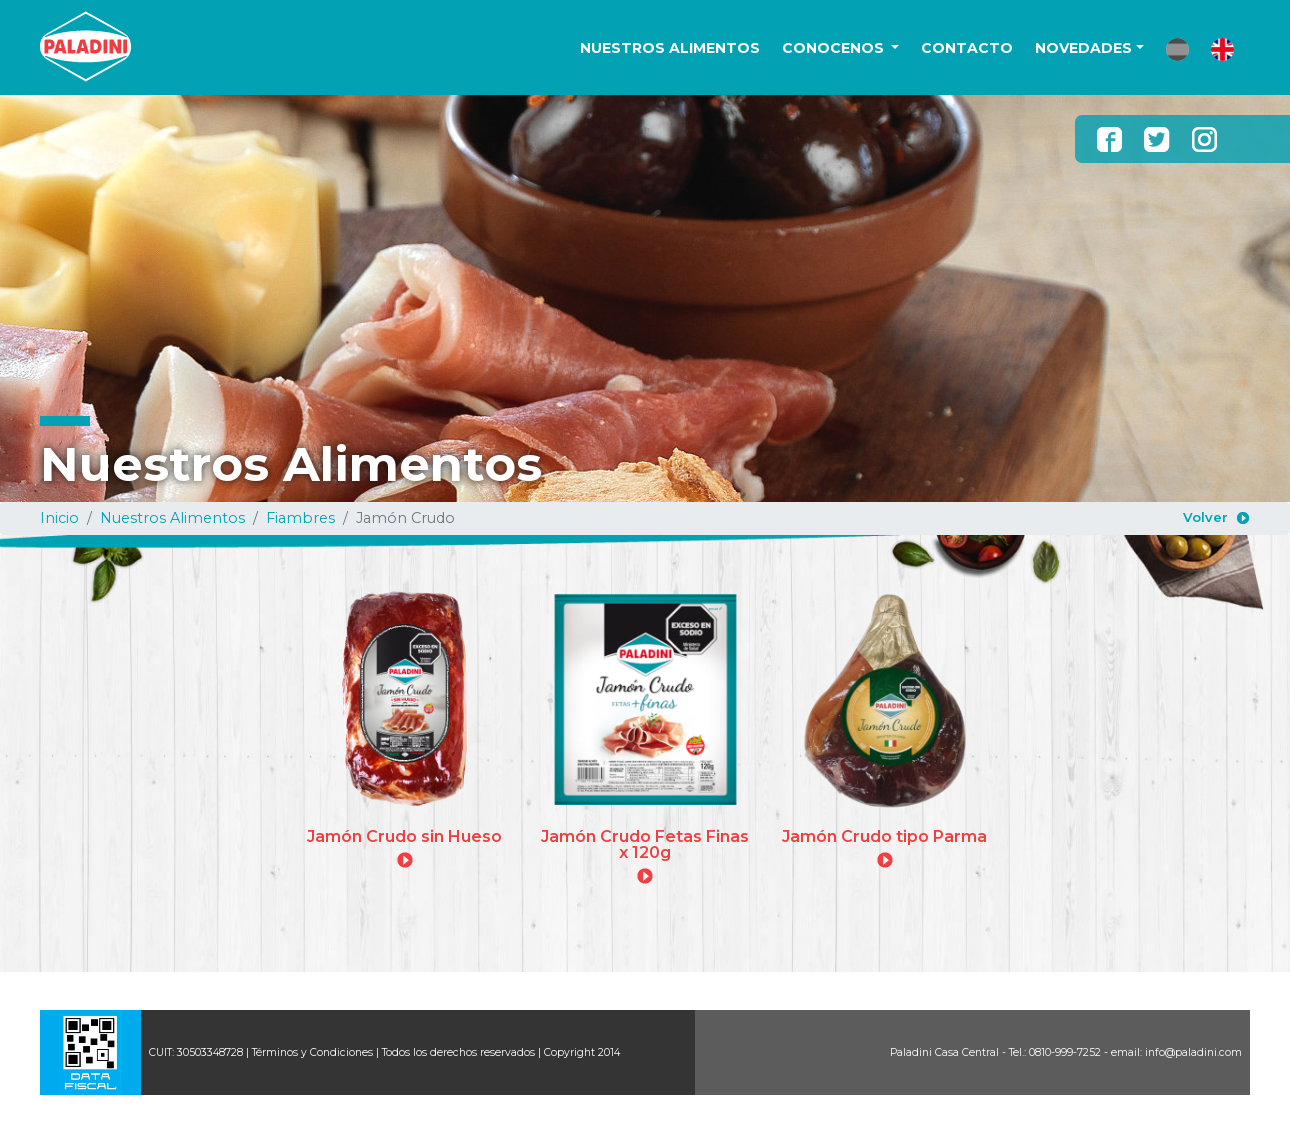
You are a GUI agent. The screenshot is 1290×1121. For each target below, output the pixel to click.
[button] (1177, 49)
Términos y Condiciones (312, 1052)
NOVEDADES (1083, 48)
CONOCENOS (835, 48)
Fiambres (300, 518)
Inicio (59, 518)
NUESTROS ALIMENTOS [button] (670, 48)
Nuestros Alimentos (172, 518)
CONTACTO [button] (967, 48)
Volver (1205, 517)
